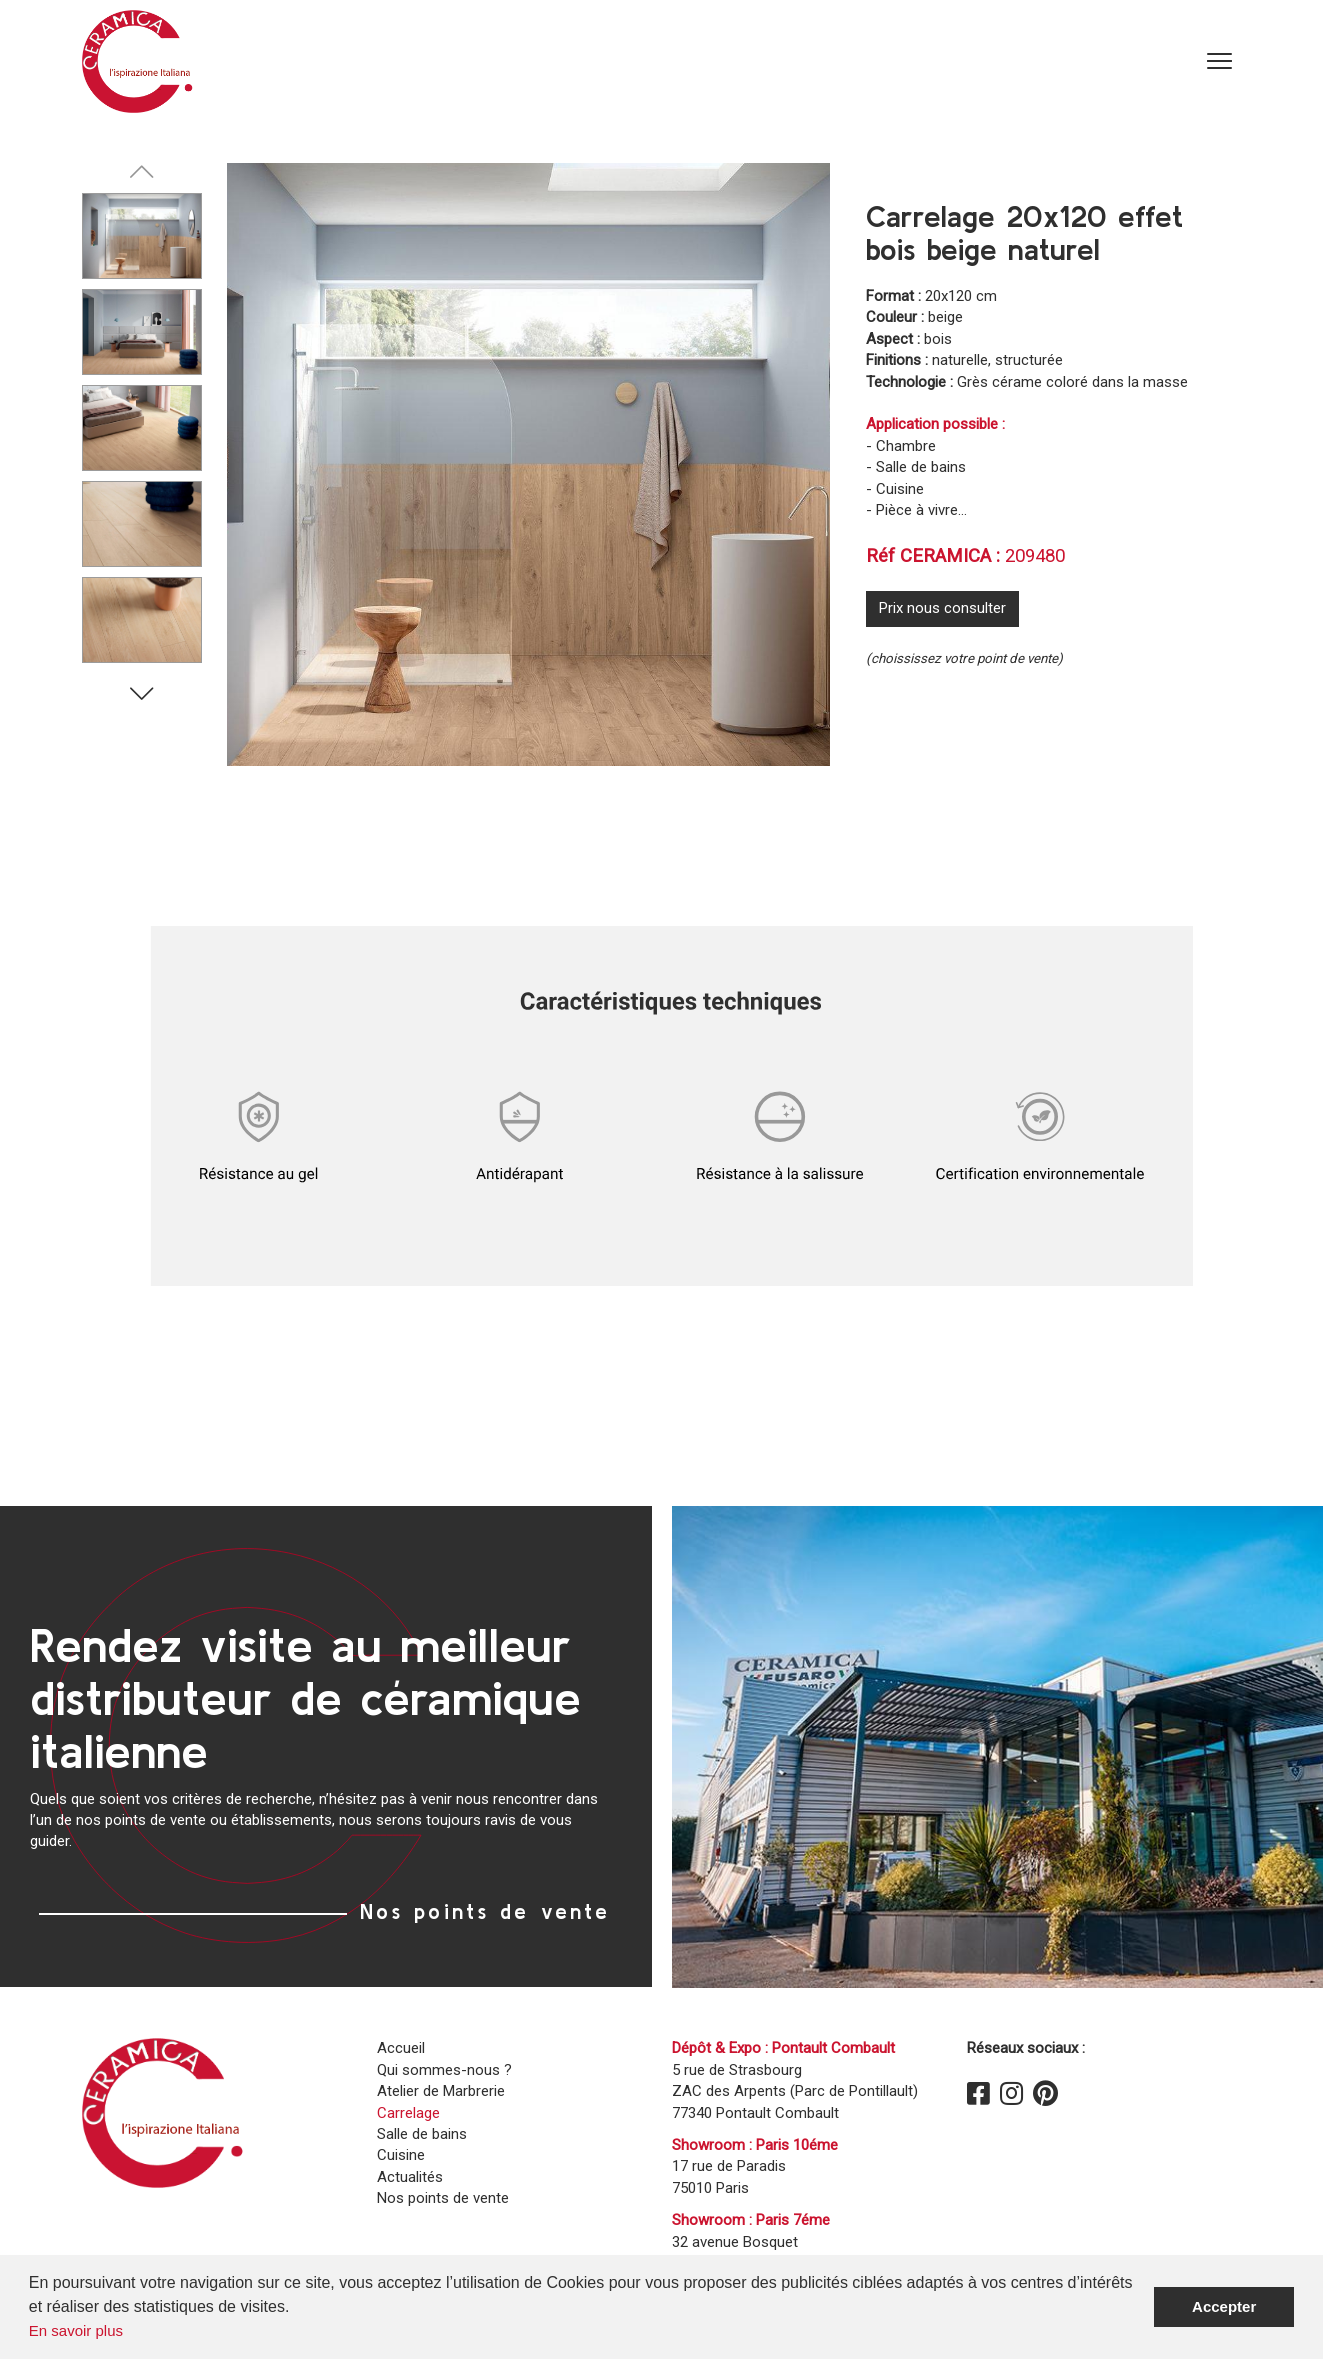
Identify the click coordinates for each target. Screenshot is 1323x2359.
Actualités (410, 2177)
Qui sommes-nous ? (444, 2070)
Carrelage (408, 2113)
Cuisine (401, 2155)
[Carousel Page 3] (142, 428)
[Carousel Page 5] (142, 620)
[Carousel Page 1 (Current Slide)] (142, 236)
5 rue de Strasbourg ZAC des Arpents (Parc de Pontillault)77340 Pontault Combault (795, 2091)
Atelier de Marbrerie (441, 2091)
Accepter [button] (1224, 2306)
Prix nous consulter (942, 608)
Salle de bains (422, 2134)
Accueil (401, 2048)
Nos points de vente (485, 1911)
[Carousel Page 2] (142, 332)
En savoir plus (76, 2330)
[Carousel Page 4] (142, 524)
